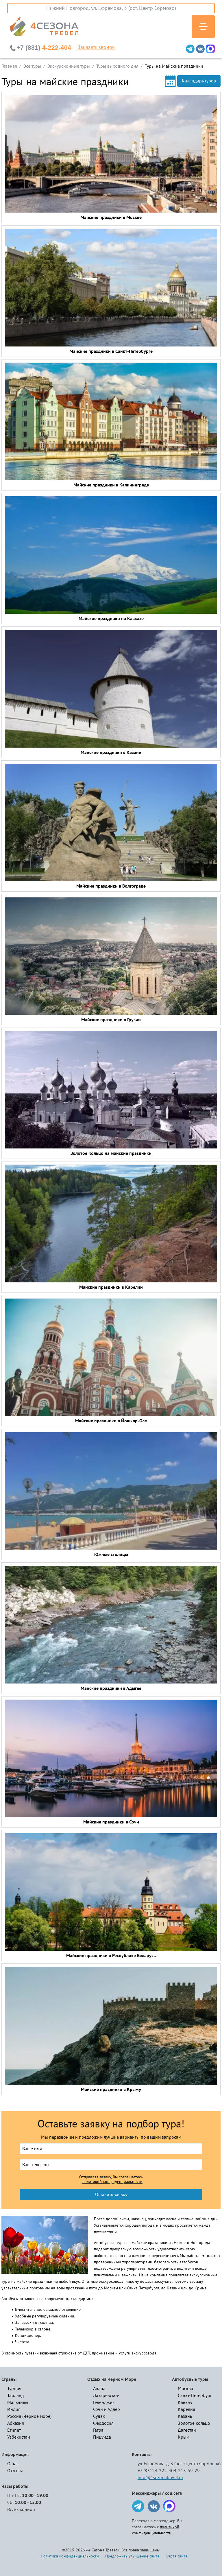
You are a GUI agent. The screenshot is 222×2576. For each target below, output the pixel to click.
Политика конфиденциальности (70, 2556)
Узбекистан (18, 2437)
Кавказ (185, 2402)
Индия (14, 2409)
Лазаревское (106, 2395)
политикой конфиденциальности (112, 2181)
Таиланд (15, 2395)
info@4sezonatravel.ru (160, 2477)
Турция (14, 2388)
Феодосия (103, 2423)
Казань (185, 2416)
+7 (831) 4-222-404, (157, 2470)
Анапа (99, 2388)
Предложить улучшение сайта (132, 2556)
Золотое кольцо (194, 2423)
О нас (12, 2463)
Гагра (98, 2430)
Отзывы (15, 2470)
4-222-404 (43, 47)
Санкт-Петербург (195, 2395)
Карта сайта (176, 2556)
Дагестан (187, 2430)
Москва (185, 2388)
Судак (99, 2416)
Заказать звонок (96, 47)
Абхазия (15, 2423)
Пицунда (102, 2437)
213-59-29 (189, 2470)
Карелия (186, 2409)
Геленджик (104, 2402)
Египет (14, 2430)
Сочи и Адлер (106, 2409)
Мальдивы (17, 2402)
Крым (183, 2437)
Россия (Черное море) (29, 2416)
